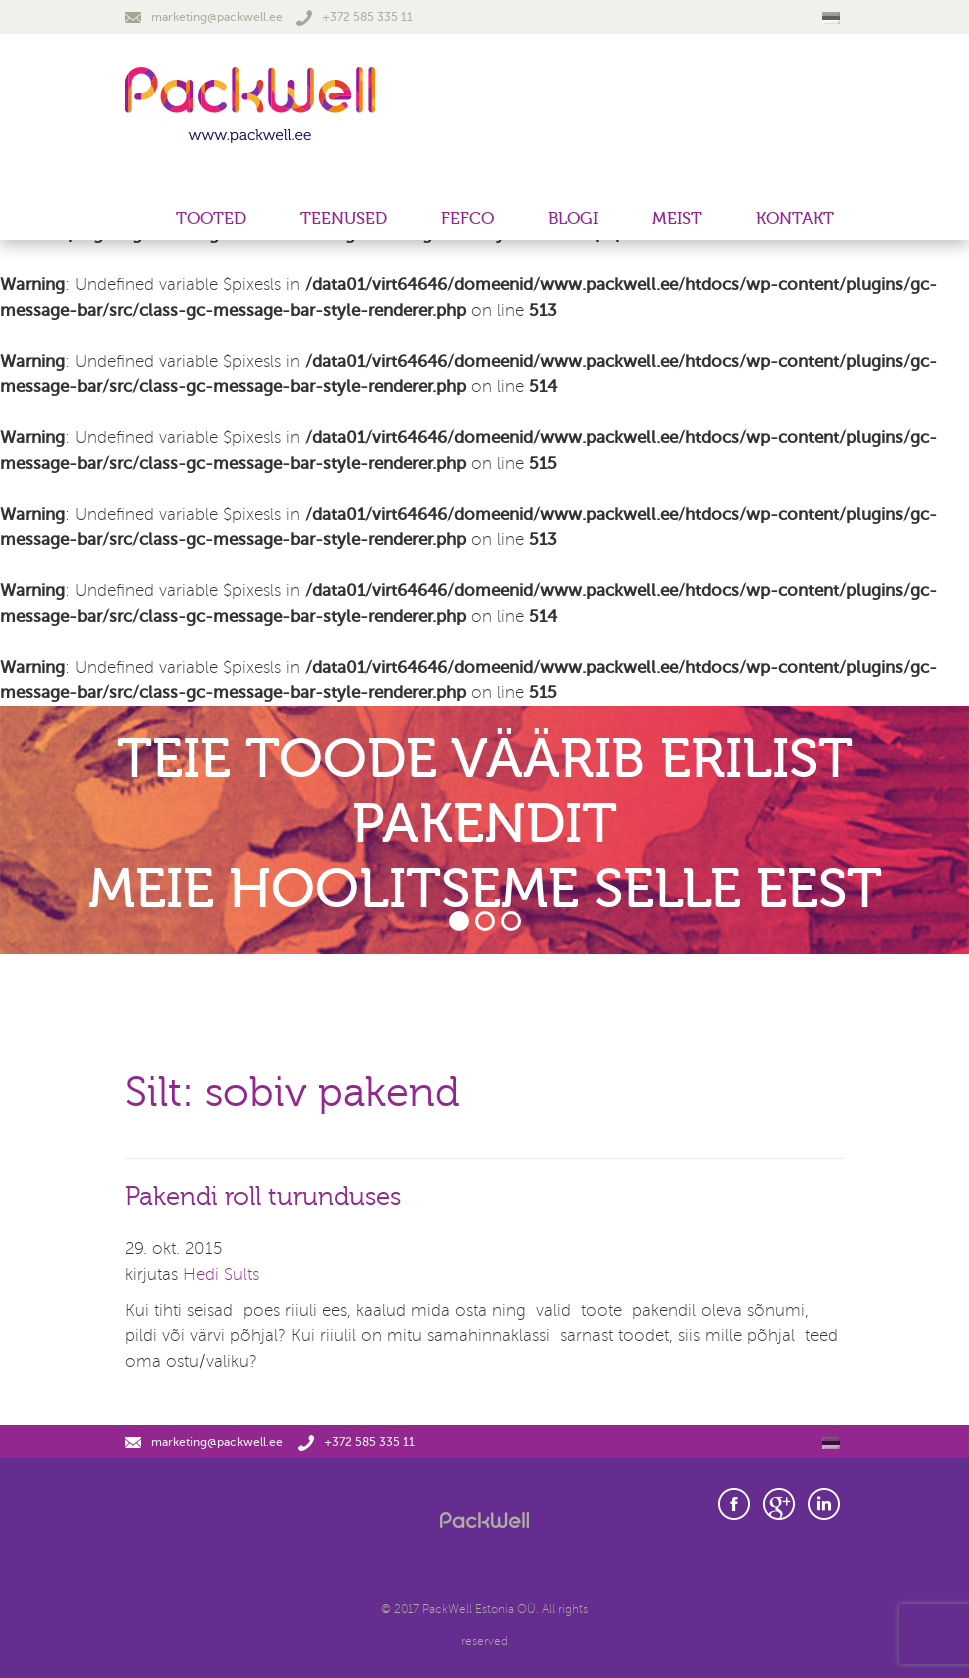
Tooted (211, 218)
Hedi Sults (221, 1274)
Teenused (343, 218)
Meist (677, 218)
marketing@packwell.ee (204, 17)
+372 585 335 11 (354, 17)
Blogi (573, 218)
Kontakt (795, 218)
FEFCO (467, 218)
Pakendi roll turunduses (263, 1197)
